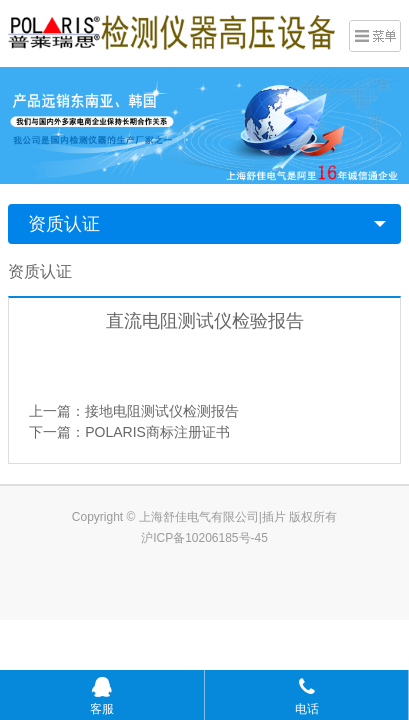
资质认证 (64, 224)
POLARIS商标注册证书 (157, 432)
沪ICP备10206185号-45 (204, 538)
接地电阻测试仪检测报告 (162, 411)
